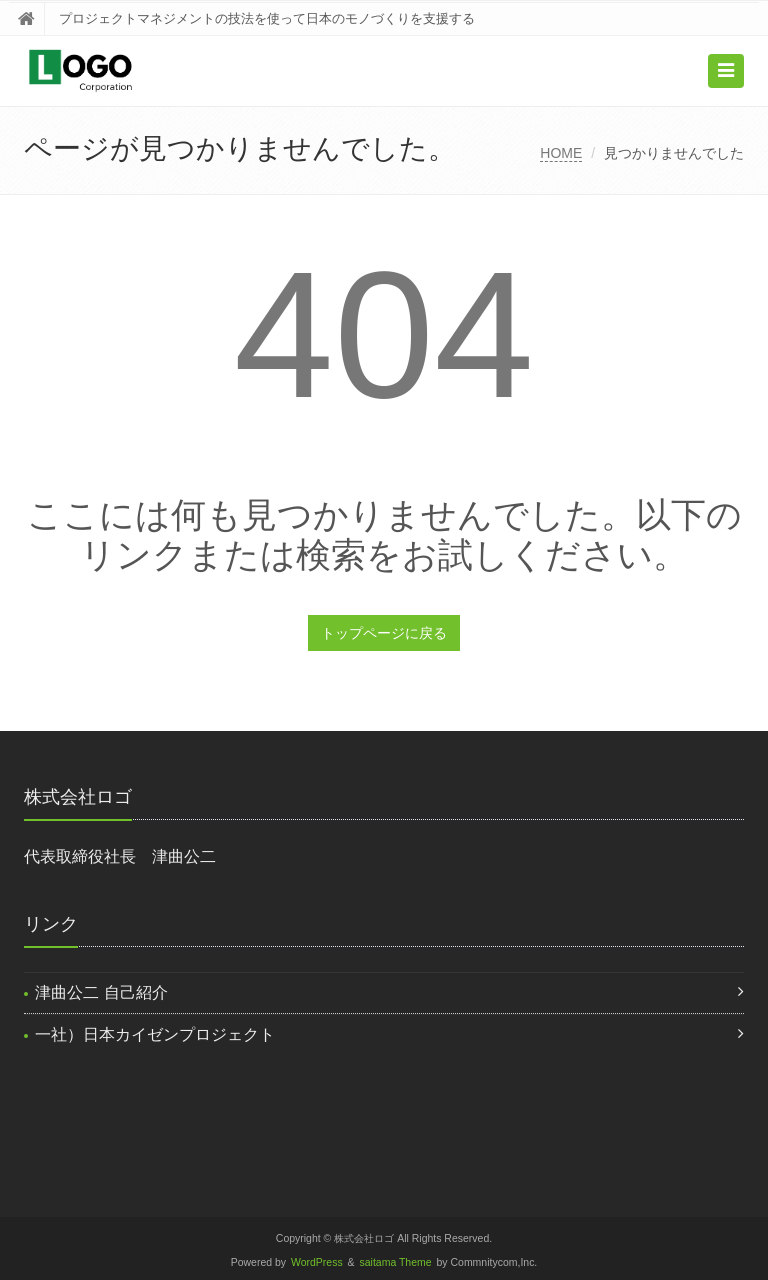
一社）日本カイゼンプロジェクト (155, 1034)
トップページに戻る (384, 633)
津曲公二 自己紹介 (101, 992)
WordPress (317, 1262)
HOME (561, 153)
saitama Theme (396, 1262)
